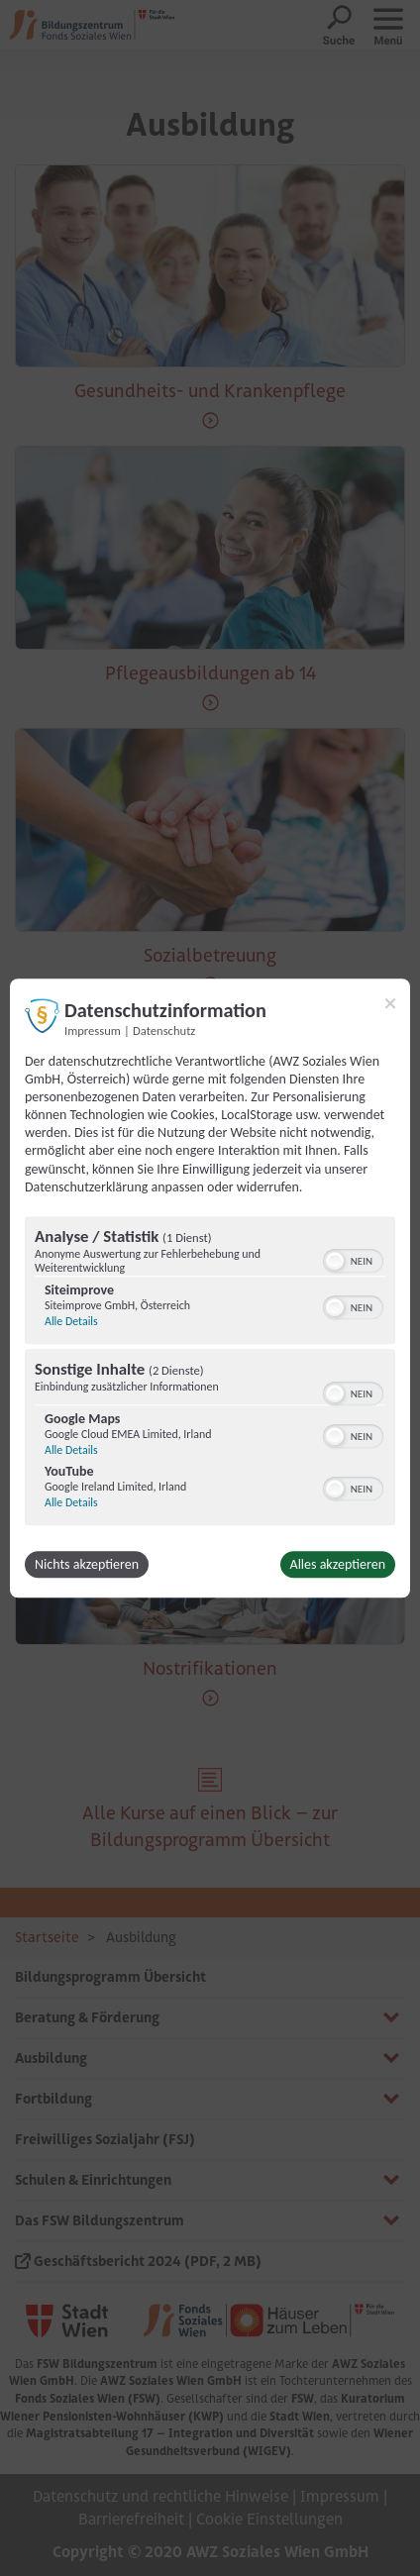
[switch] (353, 1259)
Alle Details (71, 1321)
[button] (335, 1261)
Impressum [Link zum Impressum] (92, 1030)
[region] (210, 1373)
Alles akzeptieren (337, 1564)
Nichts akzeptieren (87, 1564)
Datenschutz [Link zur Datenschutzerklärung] (164, 1030)
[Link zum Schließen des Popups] (390, 1003)
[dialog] (210, 1288)
